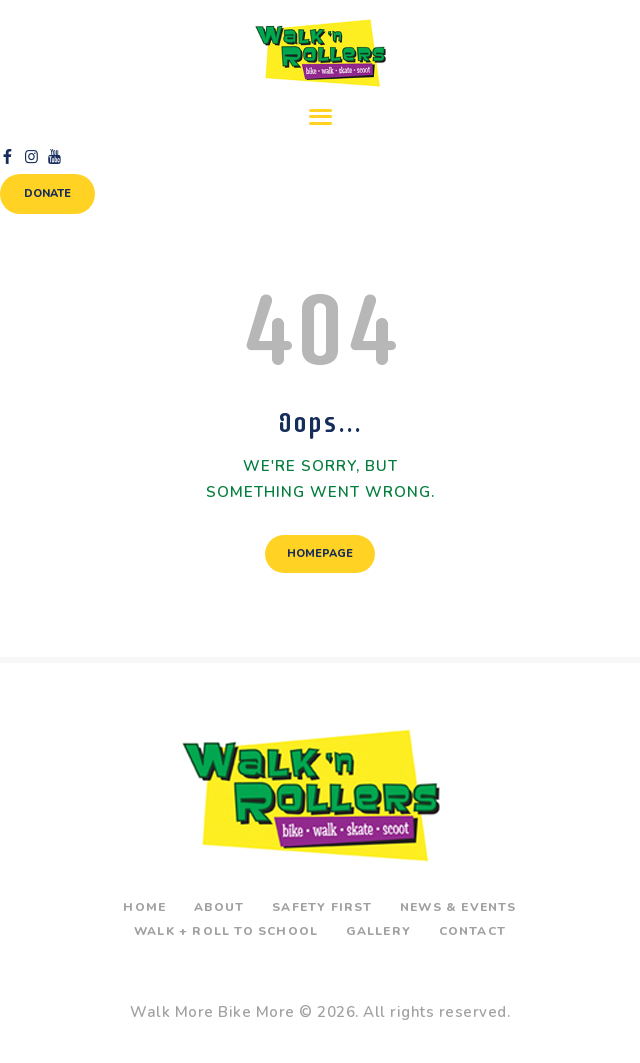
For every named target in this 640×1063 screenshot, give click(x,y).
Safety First (322, 907)
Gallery (378, 931)
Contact (472, 931)
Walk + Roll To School (226, 931)
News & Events (458, 907)
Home (144, 907)
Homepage (320, 553)
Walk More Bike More (212, 1012)
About (219, 907)
